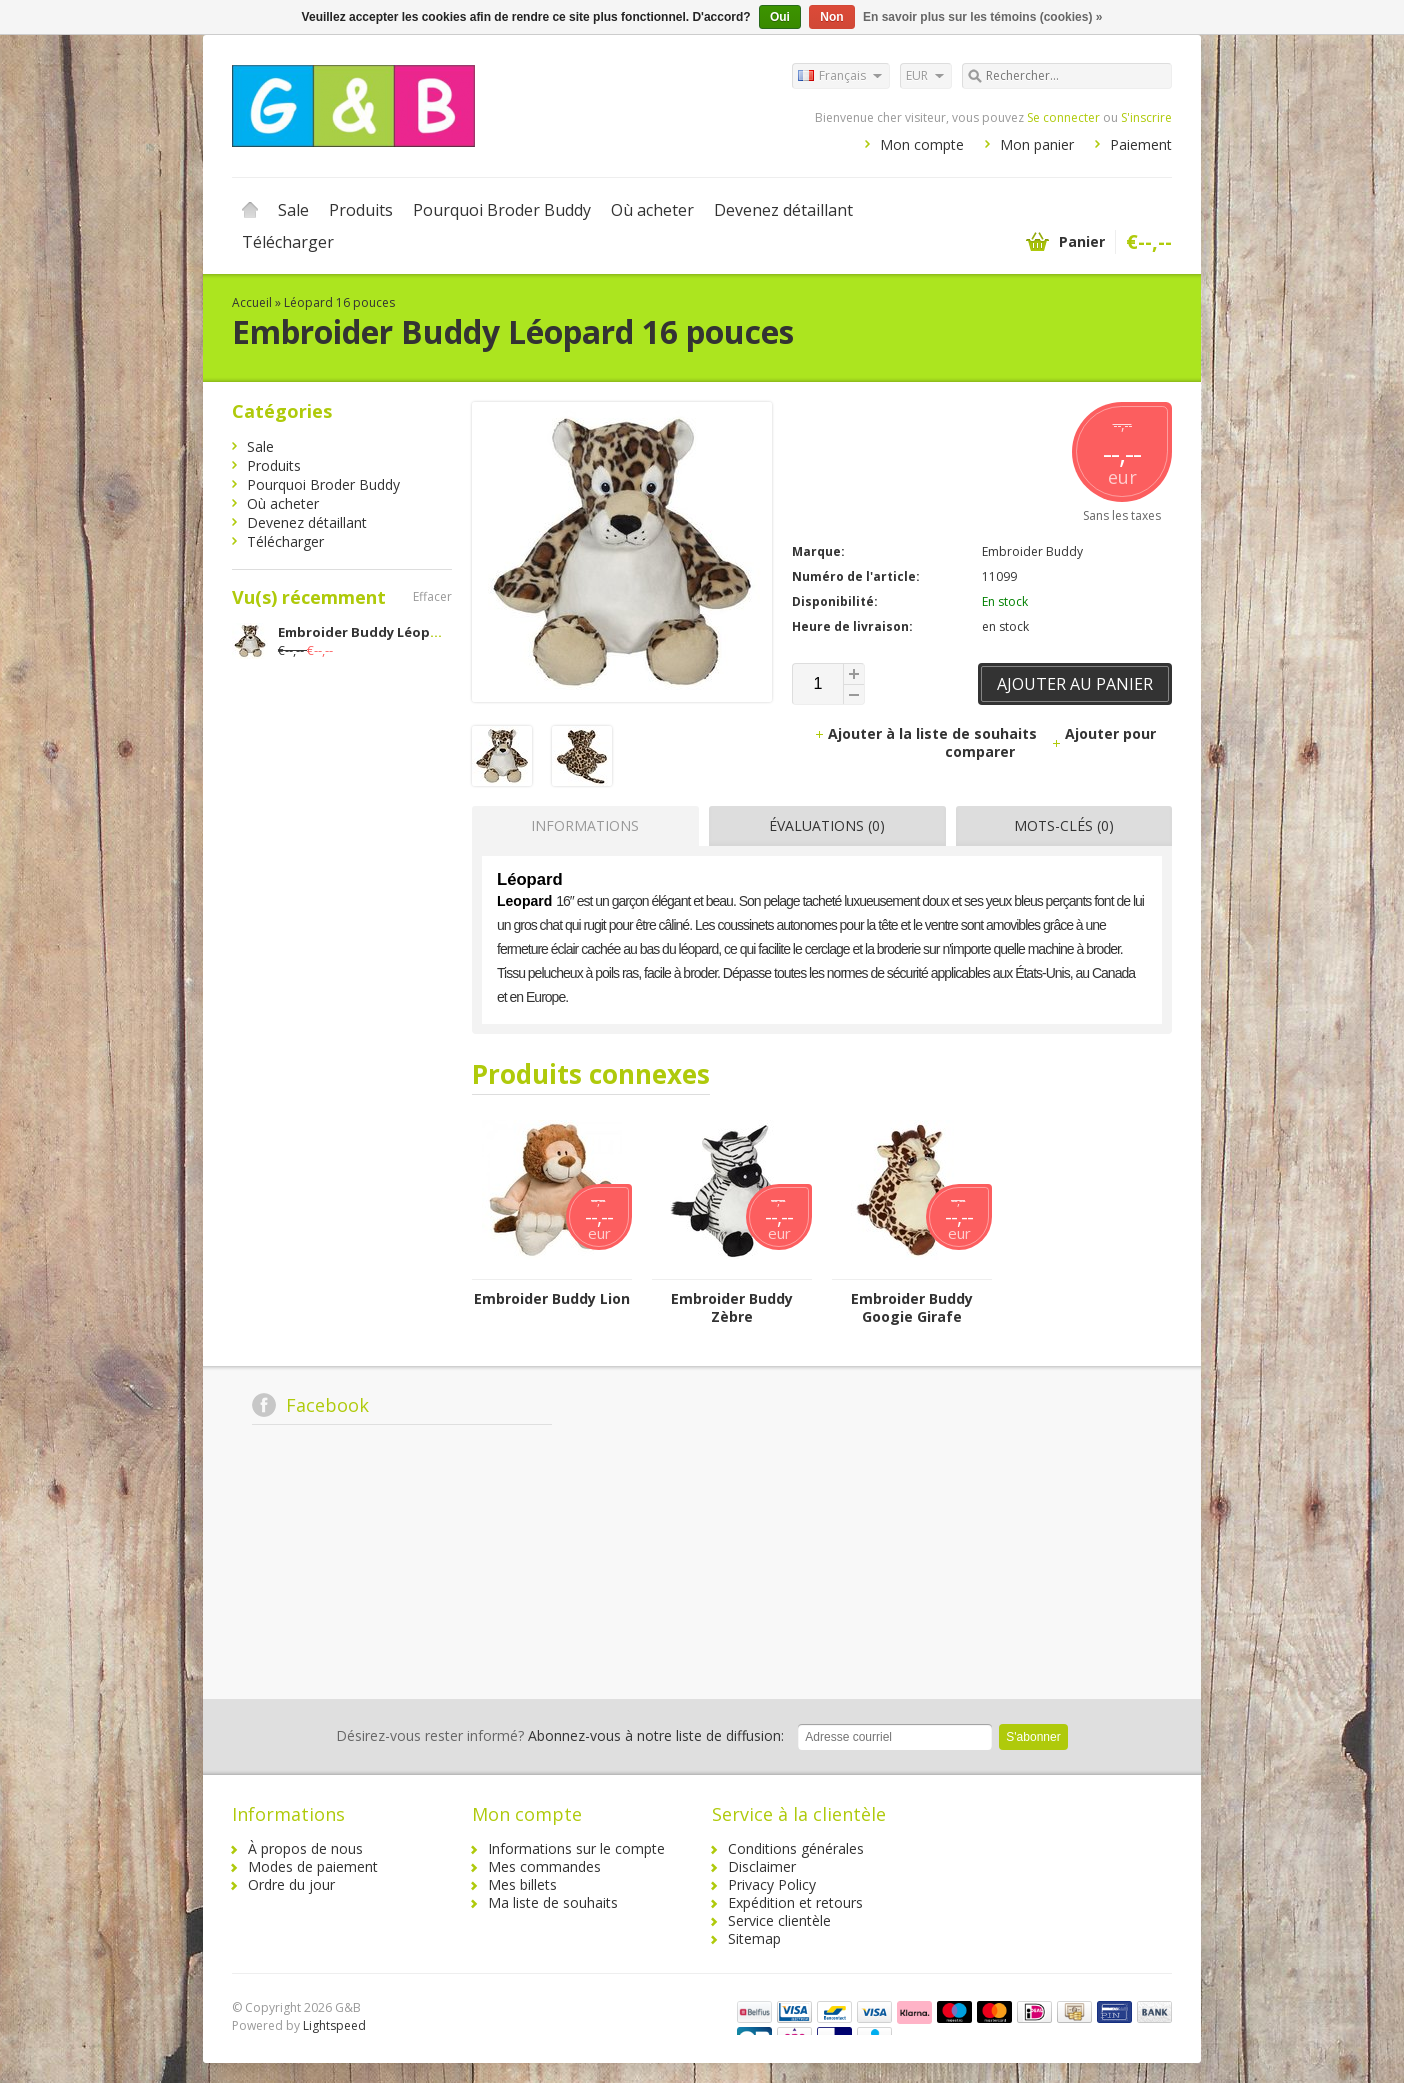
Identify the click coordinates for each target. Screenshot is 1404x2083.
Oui (780, 17)
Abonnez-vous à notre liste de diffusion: (560, 1735)
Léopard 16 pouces (339, 302)
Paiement (1141, 144)
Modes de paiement (313, 1866)
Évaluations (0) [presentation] (827, 825)
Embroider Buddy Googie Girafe (912, 1308)
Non (831, 17)
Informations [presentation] (585, 825)
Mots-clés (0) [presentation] (1064, 825)
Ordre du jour (291, 1884)
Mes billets (522, 1884)
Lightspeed (334, 2025)
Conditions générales (796, 1848)
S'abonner (1033, 1737)
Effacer (432, 596)
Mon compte (922, 144)
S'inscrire (1146, 117)
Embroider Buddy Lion (552, 1299)
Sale (293, 210)
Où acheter (652, 210)
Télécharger (288, 242)
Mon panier (1037, 144)
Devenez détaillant (783, 210)
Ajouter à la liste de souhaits (927, 733)
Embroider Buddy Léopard (365, 632)
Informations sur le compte (576, 1848)
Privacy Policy (772, 1884)
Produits (361, 210)
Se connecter (1063, 117)
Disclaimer (762, 1866)
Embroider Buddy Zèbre (732, 1308)
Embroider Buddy (1032, 551)
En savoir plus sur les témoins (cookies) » (982, 17)
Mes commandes (544, 1866)
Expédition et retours (795, 1902)
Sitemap (754, 1938)
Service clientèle (779, 1920)
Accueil (250, 210)
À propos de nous (305, 1848)
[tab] (580, 826)
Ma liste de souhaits (553, 1902)
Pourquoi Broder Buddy (502, 210)
